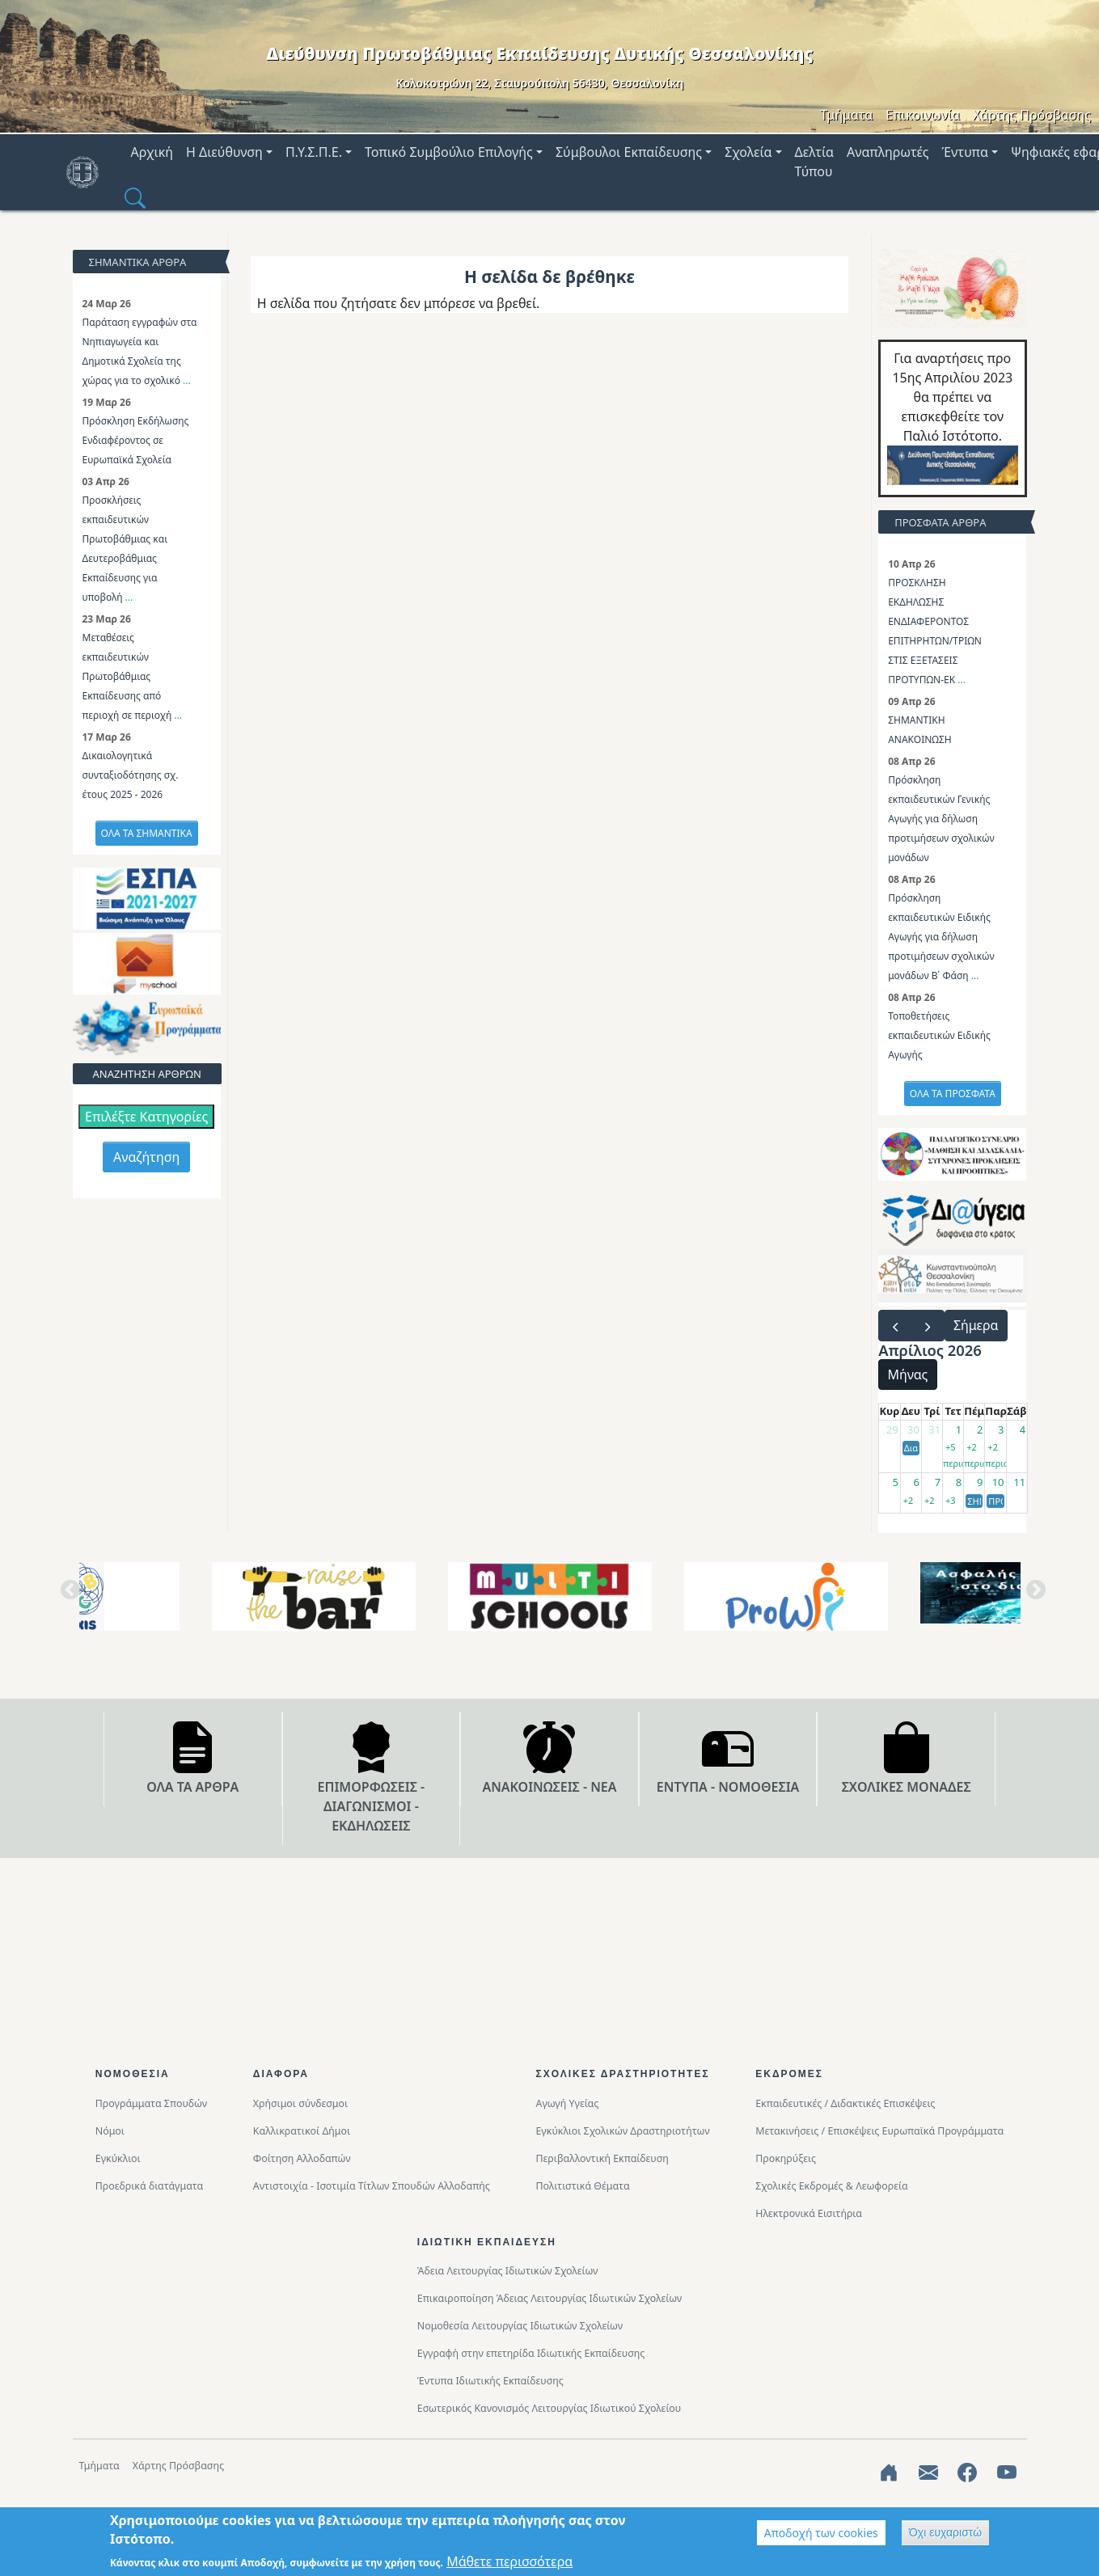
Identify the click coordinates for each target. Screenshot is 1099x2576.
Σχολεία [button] (748, 152)
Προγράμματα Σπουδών (151, 2103)
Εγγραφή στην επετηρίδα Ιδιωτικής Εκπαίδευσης (531, 2353)
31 (934, 1429)
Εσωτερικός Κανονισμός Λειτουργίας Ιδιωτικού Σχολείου (549, 2408)
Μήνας (908, 1374)
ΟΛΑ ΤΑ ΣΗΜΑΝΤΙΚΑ (146, 833)
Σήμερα (976, 1325)
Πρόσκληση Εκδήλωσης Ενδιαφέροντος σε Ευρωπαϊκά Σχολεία (135, 440)
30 (913, 1429)
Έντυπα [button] (965, 152)
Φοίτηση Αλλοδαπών (302, 2158)
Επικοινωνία (923, 115)
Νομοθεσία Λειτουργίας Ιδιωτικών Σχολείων (520, 2326)
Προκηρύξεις (785, 2158)
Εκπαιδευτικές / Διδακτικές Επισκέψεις (845, 2103)
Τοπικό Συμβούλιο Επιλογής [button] (449, 152)
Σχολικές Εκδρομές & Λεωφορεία (831, 2186)
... (187, 380)
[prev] (894, 1325)
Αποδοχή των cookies (821, 2532)
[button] (135, 197)
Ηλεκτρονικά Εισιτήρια (808, 2213)
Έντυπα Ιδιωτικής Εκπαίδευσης (490, 2381)
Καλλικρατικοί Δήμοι (301, 2131)
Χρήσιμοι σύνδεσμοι (300, 2103)
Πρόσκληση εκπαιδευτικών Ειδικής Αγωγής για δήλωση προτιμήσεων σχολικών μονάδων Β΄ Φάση (941, 936)
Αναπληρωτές (888, 152)
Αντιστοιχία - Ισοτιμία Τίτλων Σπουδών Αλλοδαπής (371, 2186)
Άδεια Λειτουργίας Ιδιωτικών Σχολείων (507, 2271)
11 (1019, 1482)
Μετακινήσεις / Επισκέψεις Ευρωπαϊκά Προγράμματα (879, 2131)
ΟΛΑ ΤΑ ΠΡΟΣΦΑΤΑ (952, 1093)
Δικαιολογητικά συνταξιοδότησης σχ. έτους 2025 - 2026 (130, 775)
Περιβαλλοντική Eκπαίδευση (601, 2158)
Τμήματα (846, 115)
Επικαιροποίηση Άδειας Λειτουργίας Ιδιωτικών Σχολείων (549, 2298)
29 (892, 1429)
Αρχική (152, 152)
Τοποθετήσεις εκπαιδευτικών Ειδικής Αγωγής (939, 1035)
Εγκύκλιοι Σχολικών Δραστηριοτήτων (622, 2131)
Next (1033, 1596)
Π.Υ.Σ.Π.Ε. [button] (313, 152)
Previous (67, 1596)
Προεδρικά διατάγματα (149, 2186)
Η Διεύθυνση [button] (224, 152)
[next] (927, 1325)
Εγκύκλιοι (118, 2158)
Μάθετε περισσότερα (509, 2561)
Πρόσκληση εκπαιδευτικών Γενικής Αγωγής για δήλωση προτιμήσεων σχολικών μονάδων (941, 818)
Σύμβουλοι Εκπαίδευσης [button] (629, 152)
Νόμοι (110, 2131)
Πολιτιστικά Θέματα (582, 2186)
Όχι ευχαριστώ (945, 2532)
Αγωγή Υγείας (566, 2103)
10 (998, 1482)
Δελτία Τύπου (815, 161)
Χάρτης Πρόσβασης (1032, 115)
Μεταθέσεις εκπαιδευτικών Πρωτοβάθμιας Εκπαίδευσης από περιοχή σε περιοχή (128, 676)
